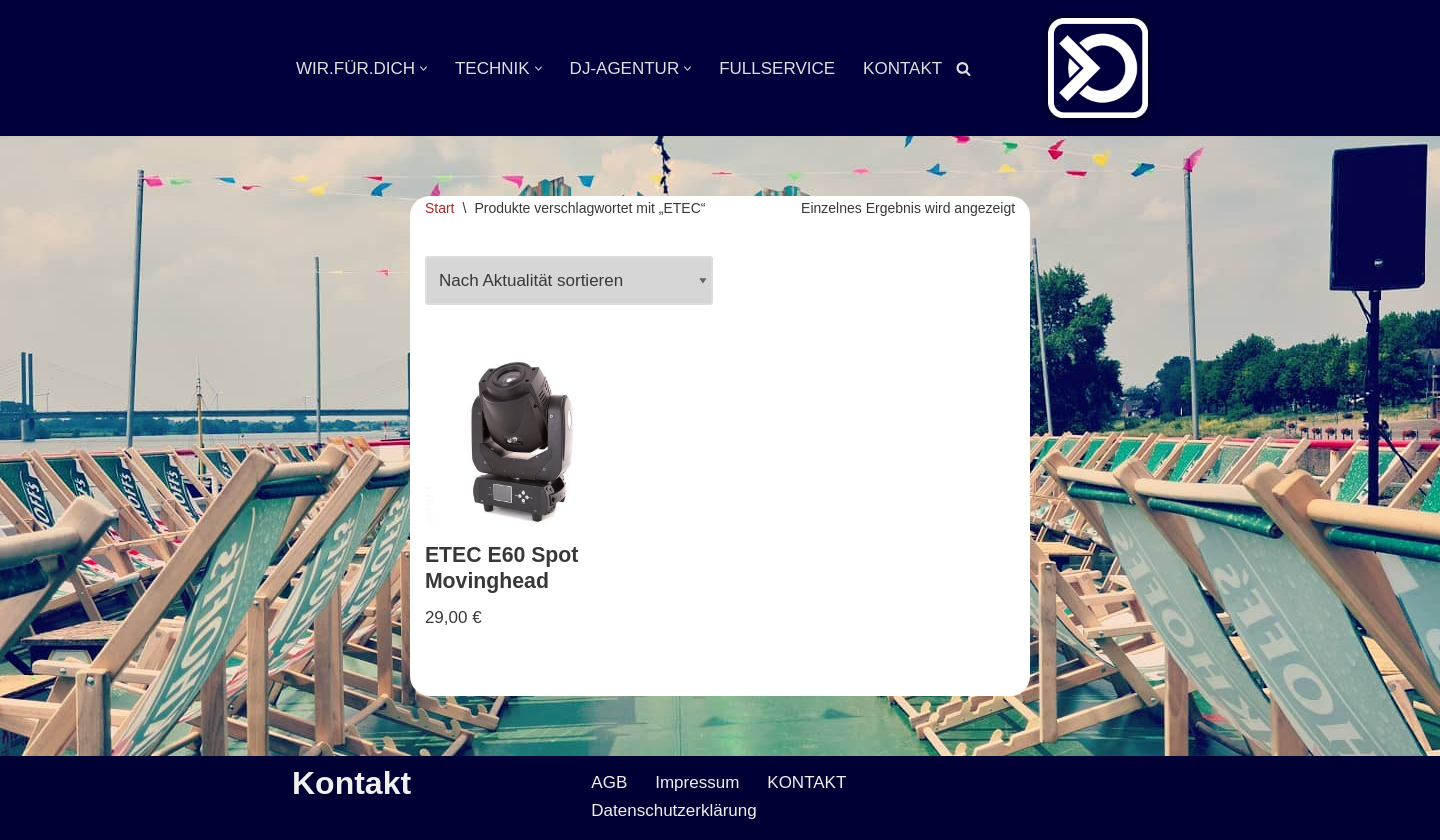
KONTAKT (902, 68)
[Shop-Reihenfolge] (569, 281)
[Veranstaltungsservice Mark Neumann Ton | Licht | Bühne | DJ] (1098, 68)
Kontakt (351, 783)
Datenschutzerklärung (673, 810)
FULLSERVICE (777, 68)
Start (440, 208)
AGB (609, 782)
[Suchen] (963, 68)
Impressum (697, 782)
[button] (423, 68)
